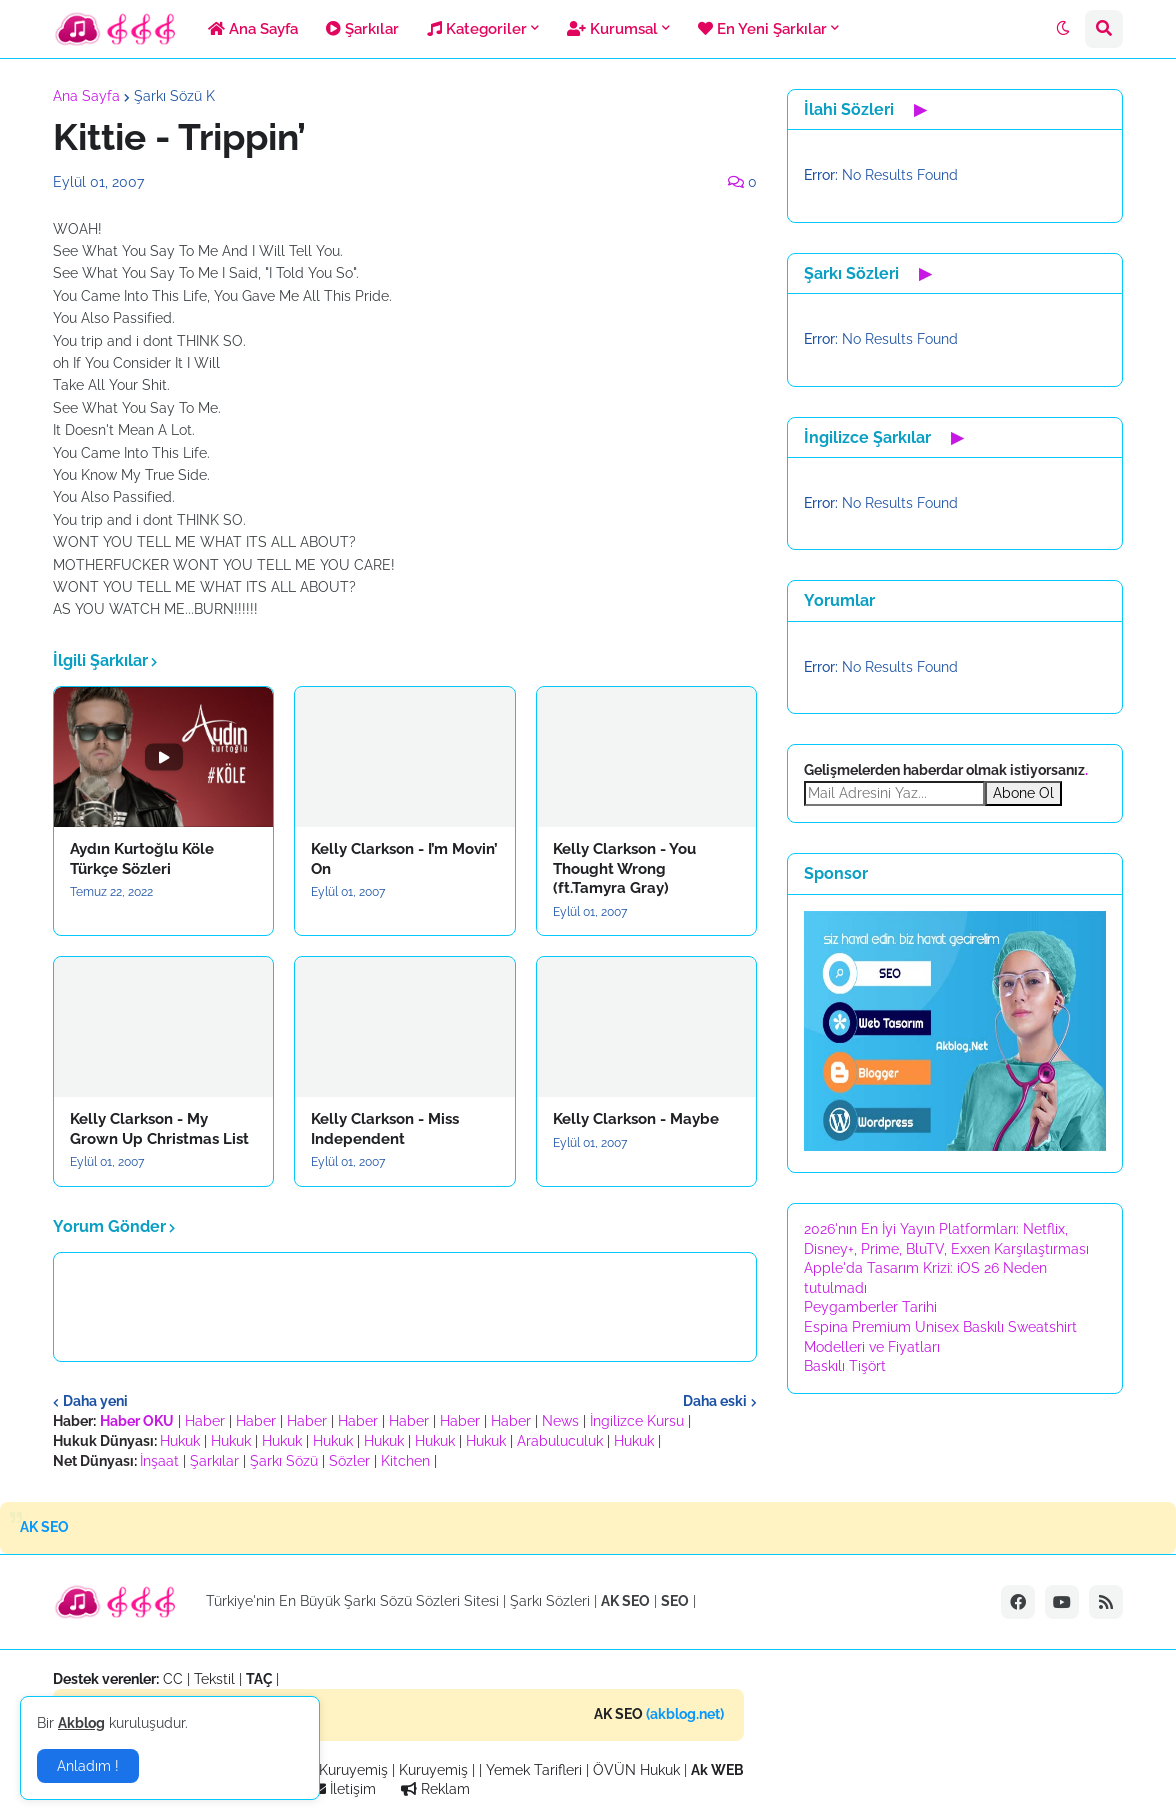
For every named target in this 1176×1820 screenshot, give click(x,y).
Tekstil (214, 1679)
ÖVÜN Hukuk (636, 1770)
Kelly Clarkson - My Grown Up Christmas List (159, 1129)
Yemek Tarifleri (534, 1770)
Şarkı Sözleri (550, 1601)
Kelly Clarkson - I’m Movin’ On (404, 859)
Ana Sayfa (86, 96)
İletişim (344, 1789)
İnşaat (159, 1461)
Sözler (349, 1461)
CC (173, 1679)
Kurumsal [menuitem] (612, 29)
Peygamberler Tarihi (870, 1307)
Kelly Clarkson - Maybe (636, 1119)
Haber (205, 1421)
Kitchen (405, 1461)
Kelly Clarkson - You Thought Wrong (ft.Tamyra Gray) (624, 868)
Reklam (435, 1789)
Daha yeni (95, 1401)
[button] (1063, 29)
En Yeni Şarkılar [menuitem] (762, 29)
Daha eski (715, 1401)
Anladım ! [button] (88, 1766)
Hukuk (180, 1441)
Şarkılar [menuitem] (362, 29)
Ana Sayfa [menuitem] (253, 29)
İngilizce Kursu (637, 1421)
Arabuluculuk (560, 1441)
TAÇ (259, 1679)
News (560, 1421)
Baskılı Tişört (845, 1366)
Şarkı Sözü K (174, 96)
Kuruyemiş (353, 1770)
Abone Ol (1023, 793)
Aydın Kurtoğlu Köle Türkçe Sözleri (142, 859)
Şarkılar (214, 1461)
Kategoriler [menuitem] (477, 29)
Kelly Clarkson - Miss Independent (385, 1129)
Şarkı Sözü (284, 1461)
